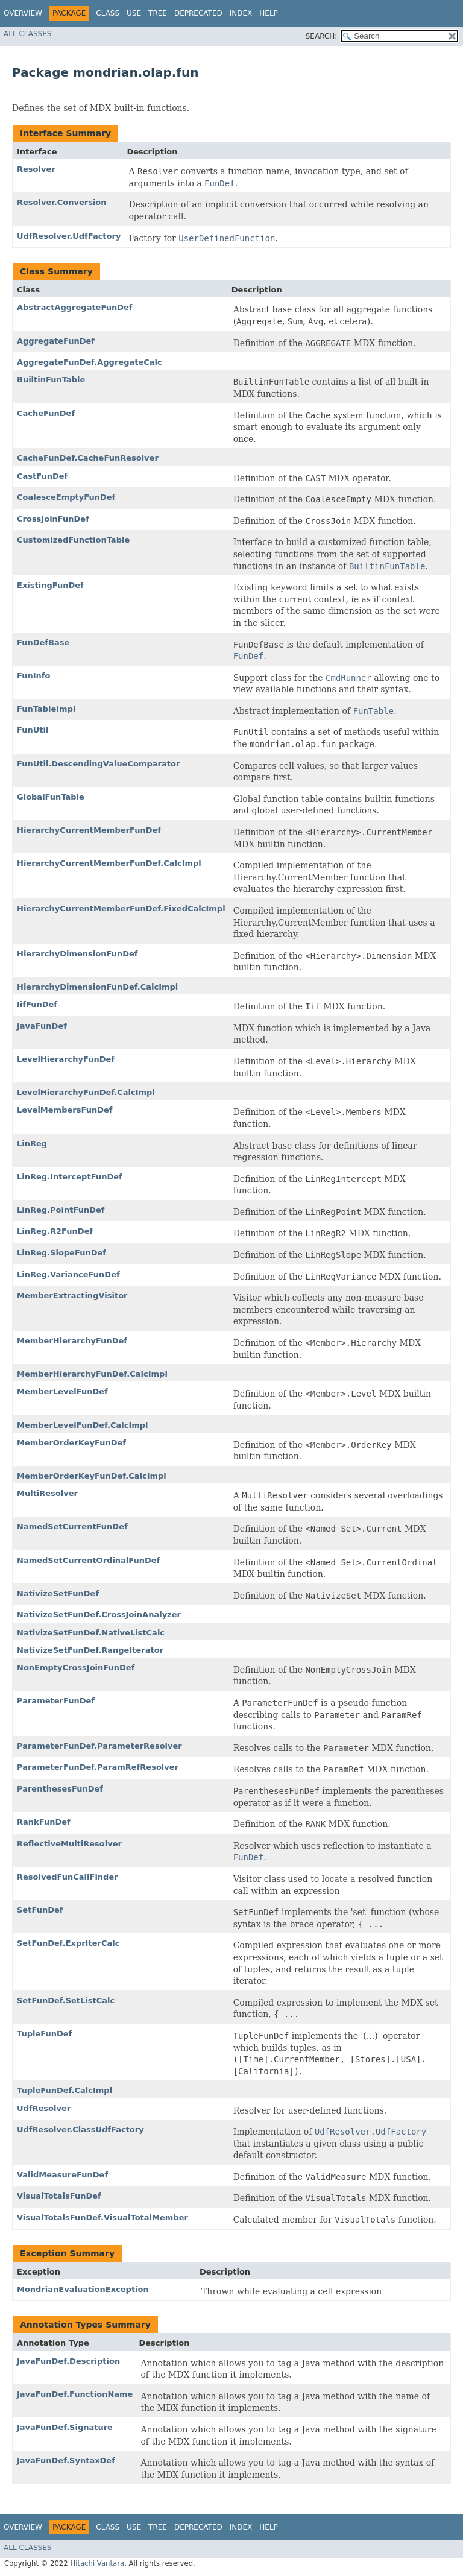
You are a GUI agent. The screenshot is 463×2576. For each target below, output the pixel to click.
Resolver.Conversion (62, 202)
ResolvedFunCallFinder (67, 1876)
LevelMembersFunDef (64, 1109)
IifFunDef (37, 1004)
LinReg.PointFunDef (60, 1209)
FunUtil (32, 729)
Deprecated (198, 13)
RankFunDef (44, 1821)
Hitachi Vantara (97, 2563)
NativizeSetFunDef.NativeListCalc (91, 1632)
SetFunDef (40, 1910)
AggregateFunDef (56, 341)
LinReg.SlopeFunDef (61, 1252)
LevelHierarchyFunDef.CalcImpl (86, 1092)
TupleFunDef (44, 2033)
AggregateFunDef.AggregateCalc (89, 362)
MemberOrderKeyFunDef (71, 1442)
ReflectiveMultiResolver (69, 1843)
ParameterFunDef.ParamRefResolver (97, 1767)
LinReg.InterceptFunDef (69, 1176)
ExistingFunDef (50, 585)
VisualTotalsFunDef (59, 2195)
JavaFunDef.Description (68, 2361)
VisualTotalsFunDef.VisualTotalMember (102, 2217)
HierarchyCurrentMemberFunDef (89, 830)
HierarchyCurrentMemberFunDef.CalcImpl (109, 863)
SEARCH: (322, 36)
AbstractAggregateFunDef (74, 307)
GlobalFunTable (50, 796)
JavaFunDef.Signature (65, 2427)
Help (268, 13)
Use (134, 13)
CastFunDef (42, 476)
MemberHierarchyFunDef (72, 1340)
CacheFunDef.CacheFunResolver (88, 457)
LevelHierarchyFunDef (66, 1059)
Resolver (36, 169)
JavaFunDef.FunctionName (75, 2394)
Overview (23, 13)
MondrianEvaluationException (83, 2289)
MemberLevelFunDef (62, 1391)
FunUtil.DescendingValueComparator (98, 763)
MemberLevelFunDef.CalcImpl (82, 1425)
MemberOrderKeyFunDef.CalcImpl (91, 1475)
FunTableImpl (46, 708)
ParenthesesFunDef (60, 1788)
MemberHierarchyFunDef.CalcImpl (92, 1373)
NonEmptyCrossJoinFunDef (75, 1667)
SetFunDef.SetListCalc (66, 2000)
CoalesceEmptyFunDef (66, 497)
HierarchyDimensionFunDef (77, 953)
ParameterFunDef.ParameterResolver (99, 1745)
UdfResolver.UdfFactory (69, 236)
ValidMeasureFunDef (62, 2174)
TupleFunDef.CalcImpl (64, 2090)
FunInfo (33, 675)
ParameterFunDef (56, 1700)
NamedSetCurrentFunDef (72, 1526)
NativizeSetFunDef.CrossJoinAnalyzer (99, 1614)
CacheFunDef (46, 413)
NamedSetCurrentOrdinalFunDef (88, 1560)
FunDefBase (43, 642)
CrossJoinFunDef (53, 518)
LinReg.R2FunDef (55, 1231)
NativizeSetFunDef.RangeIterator (90, 1650)
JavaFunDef (42, 1026)
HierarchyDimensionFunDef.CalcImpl (97, 986)
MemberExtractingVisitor (72, 1295)
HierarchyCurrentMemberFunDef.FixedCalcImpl (121, 908)
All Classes (27, 34)
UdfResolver (44, 2108)
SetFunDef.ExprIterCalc (68, 1943)
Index (241, 13)
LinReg (32, 1143)
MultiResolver (47, 1493)
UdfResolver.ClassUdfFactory (80, 2129)
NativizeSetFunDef (58, 1593)
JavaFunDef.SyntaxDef (66, 2460)
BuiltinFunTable (51, 379)
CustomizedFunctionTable (73, 540)
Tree (157, 13)
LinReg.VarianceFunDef (68, 1274)
